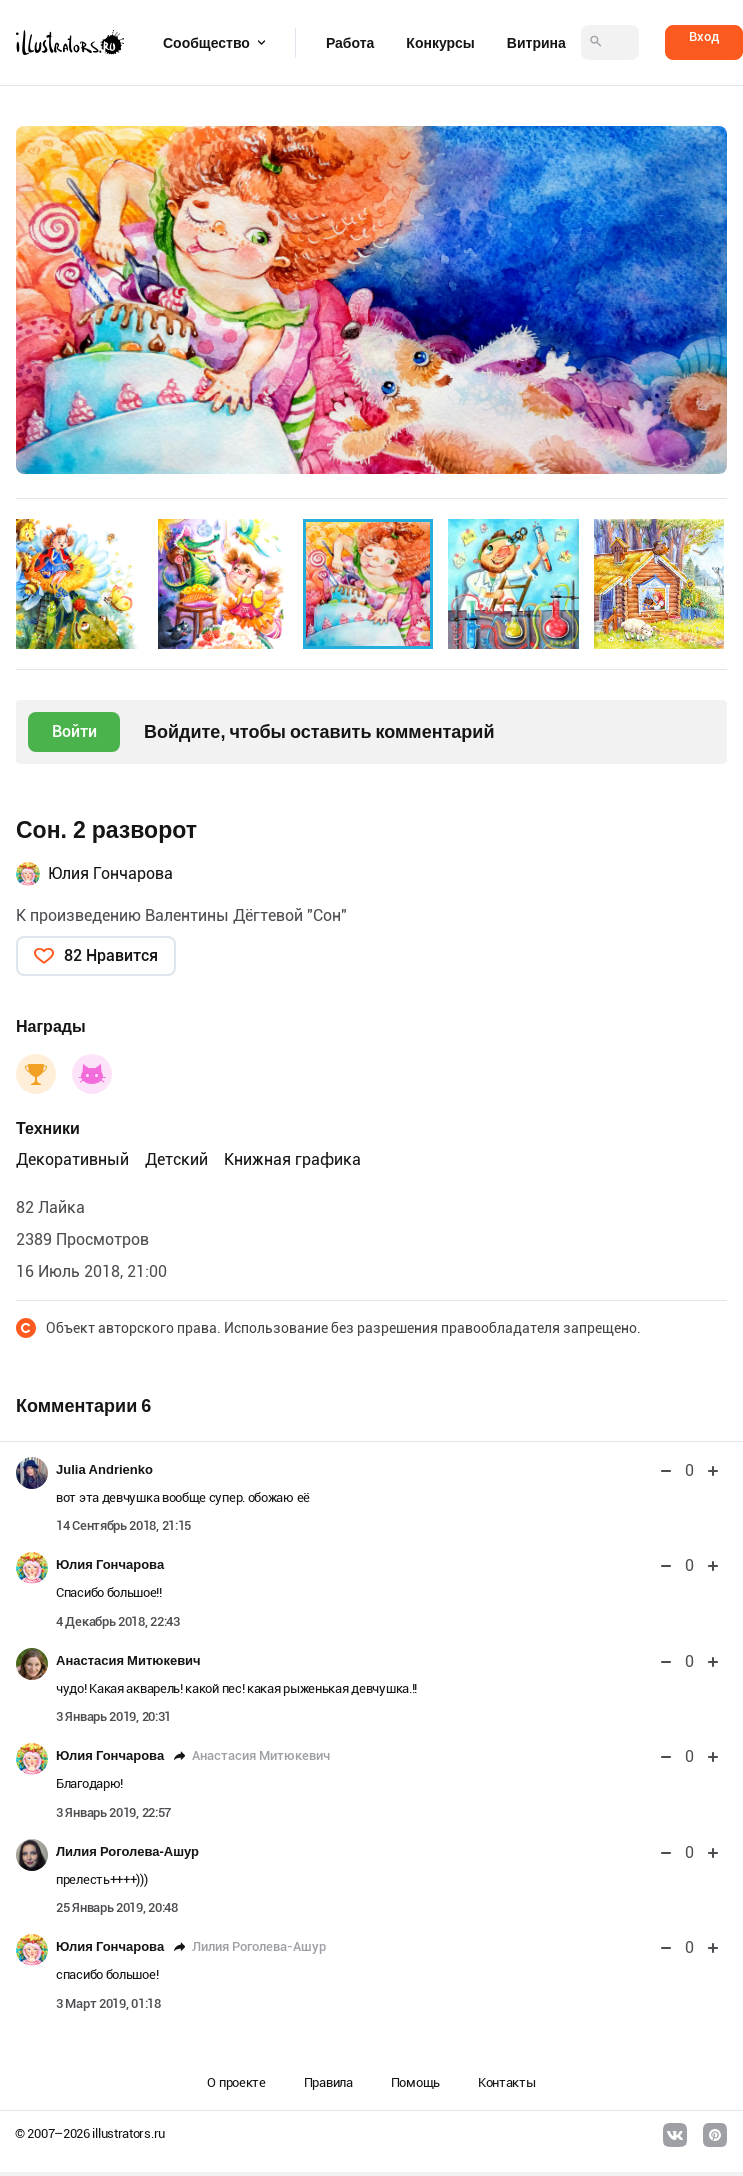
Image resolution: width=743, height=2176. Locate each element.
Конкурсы (440, 43)
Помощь (415, 2082)
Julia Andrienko (104, 1469)
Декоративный (72, 1159)
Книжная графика (292, 1159)
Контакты (507, 2082)
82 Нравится (111, 955)
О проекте (236, 2082)
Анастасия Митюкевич (128, 1660)
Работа (350, 43)
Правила (328, 2082)
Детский (176, 1159)
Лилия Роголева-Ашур (127, 1851)
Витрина (536, 43)
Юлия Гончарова (110, 873)
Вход (704, 36)
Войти (74, 731)
